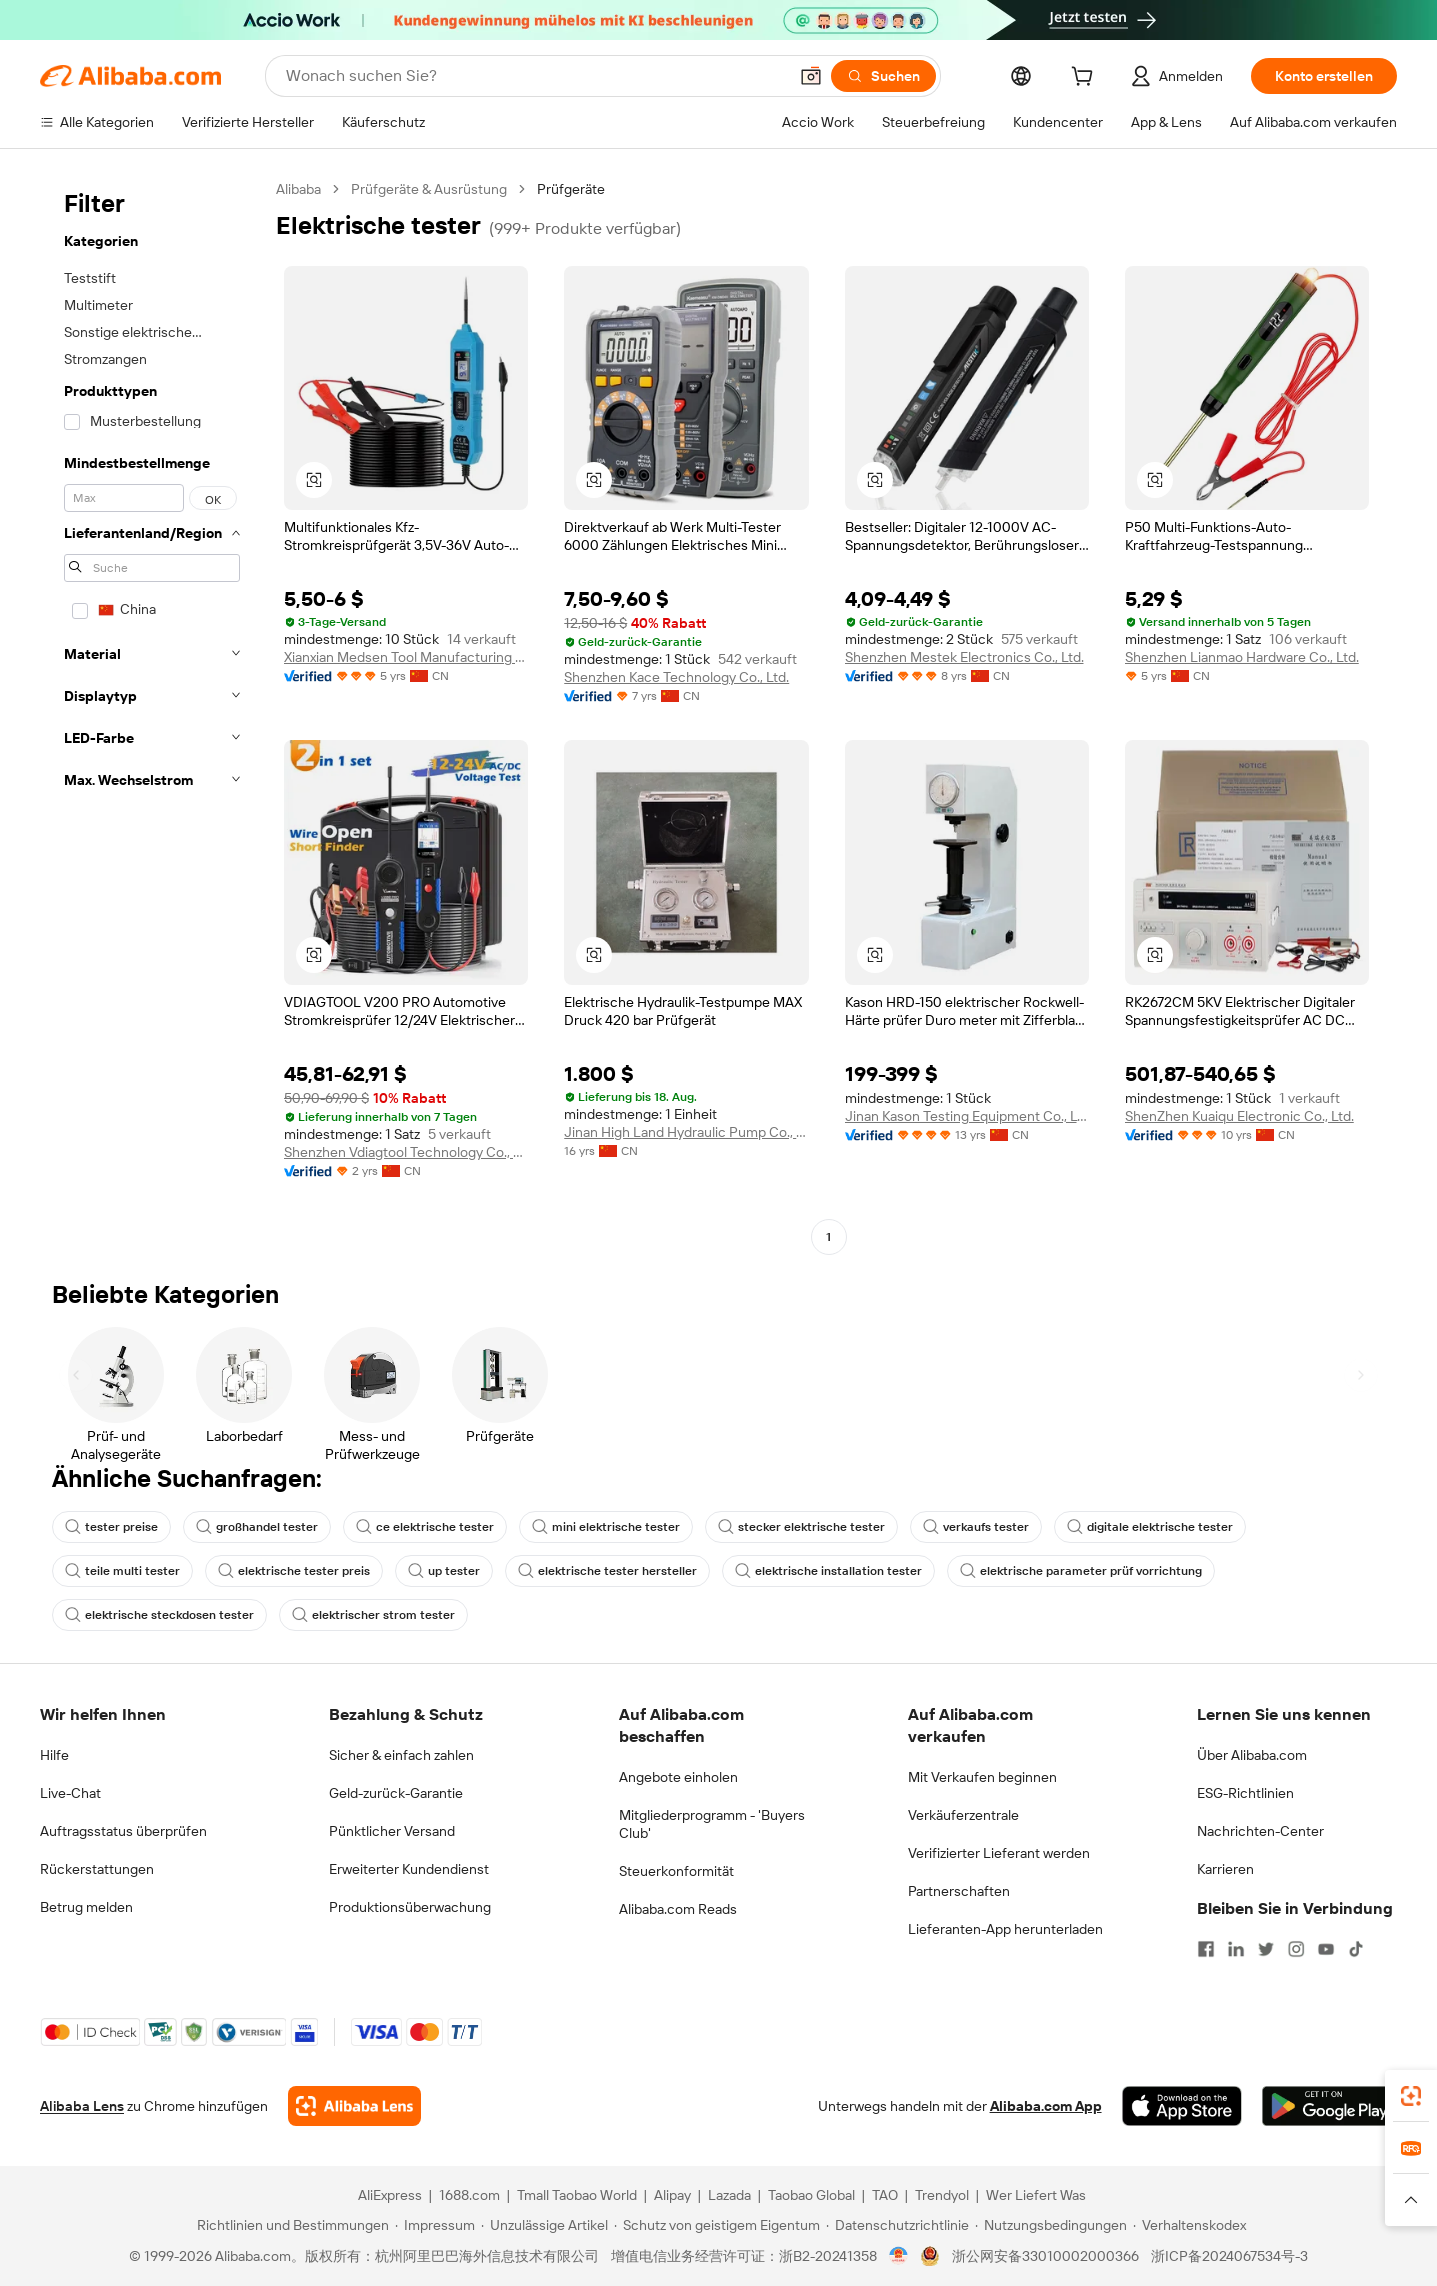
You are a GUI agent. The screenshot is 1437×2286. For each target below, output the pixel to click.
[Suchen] (883, 76)
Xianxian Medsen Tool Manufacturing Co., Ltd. (406, 657)
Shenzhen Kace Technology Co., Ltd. (676, 677)
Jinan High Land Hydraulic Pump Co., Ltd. (686, 1132)
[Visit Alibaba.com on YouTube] (1326, 1949)
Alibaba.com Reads (678, 1909)
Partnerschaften (959, 1891)
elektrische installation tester (828, 1571)
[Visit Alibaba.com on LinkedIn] (1236, 1949)
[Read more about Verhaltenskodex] (1189, 2225)
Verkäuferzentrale (963, 1815)
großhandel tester (257, 1527)
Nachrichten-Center (1260, 1831)
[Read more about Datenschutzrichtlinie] (897, 2225)
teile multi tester (122, 1571)
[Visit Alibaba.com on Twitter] (1266, 1949)
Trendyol (942, 2195)
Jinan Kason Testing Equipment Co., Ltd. (967, 1116)
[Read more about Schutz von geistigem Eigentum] (717, 2225)
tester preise (111, 1527)
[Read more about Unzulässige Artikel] (544, 2225)
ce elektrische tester (425, 1527)
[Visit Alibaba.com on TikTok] (1356, 1949)
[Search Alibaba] (534, 76)
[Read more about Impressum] (435, 2225)
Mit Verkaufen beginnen (982, 1777)
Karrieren (1225, 1869)
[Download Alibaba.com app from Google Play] (1329, 2106)
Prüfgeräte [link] (571, 189)
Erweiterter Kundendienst (409, 1869)
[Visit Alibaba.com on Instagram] (1296, 1949)
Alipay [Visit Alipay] (672, 2195)
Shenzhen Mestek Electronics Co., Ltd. (964, 657)
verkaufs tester (976, 1527)
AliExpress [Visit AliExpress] (390, 2195)
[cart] (1086, 79)
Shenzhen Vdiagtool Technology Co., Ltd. (406, 1152)
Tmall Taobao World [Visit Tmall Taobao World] (577, 2195)
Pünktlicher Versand (392, 1831)
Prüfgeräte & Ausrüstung (429, 189)
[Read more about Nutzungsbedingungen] (1051, 2225)
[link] (1411, 2096)
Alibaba (298, 189)
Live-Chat (70, 1793)
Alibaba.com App (1046, 2106)
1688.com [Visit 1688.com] (469, 2195)
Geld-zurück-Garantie (396, 1793)
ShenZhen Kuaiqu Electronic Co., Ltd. (1239, 1116)
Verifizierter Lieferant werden (999, 1853)
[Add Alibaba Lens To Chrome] (354, 2106)
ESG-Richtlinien (1245, 1793)
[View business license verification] (898, 2256)
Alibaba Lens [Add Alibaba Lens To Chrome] (82, 2106)
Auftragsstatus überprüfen (123, 1831)
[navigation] (152, 715)
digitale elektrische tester (1150, 1527)
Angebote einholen (678, 1777)
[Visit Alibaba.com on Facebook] (1206, 1949)
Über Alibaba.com (1252, 1755)
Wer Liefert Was (1036, 2195)
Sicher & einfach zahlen (401, 1755)
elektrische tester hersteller (607, 1571)
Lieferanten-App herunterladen (1005, 1929)
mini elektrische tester (606, 1527)
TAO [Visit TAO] (885, 2195)
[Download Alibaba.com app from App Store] (1182, 2106)
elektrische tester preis (294, 1571)
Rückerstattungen (97, 1869)
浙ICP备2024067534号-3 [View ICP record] (1229, 2256)
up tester (444, 1571)
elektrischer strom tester (373, 1615)
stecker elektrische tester (801, 1527)
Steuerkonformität (676, 1871)
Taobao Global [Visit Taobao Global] (811, 2195)
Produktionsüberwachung (410, 1907)
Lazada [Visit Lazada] (729, 2195)
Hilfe (54, 1755)
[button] (811, 76)
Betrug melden (86, 1907)
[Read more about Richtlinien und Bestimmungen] (290, 2225)
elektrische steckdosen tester (159, 1615)
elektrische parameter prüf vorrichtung (1081, 1571)
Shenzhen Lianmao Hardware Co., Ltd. (1242, 657)
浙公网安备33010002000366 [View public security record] (1045, 2256)
